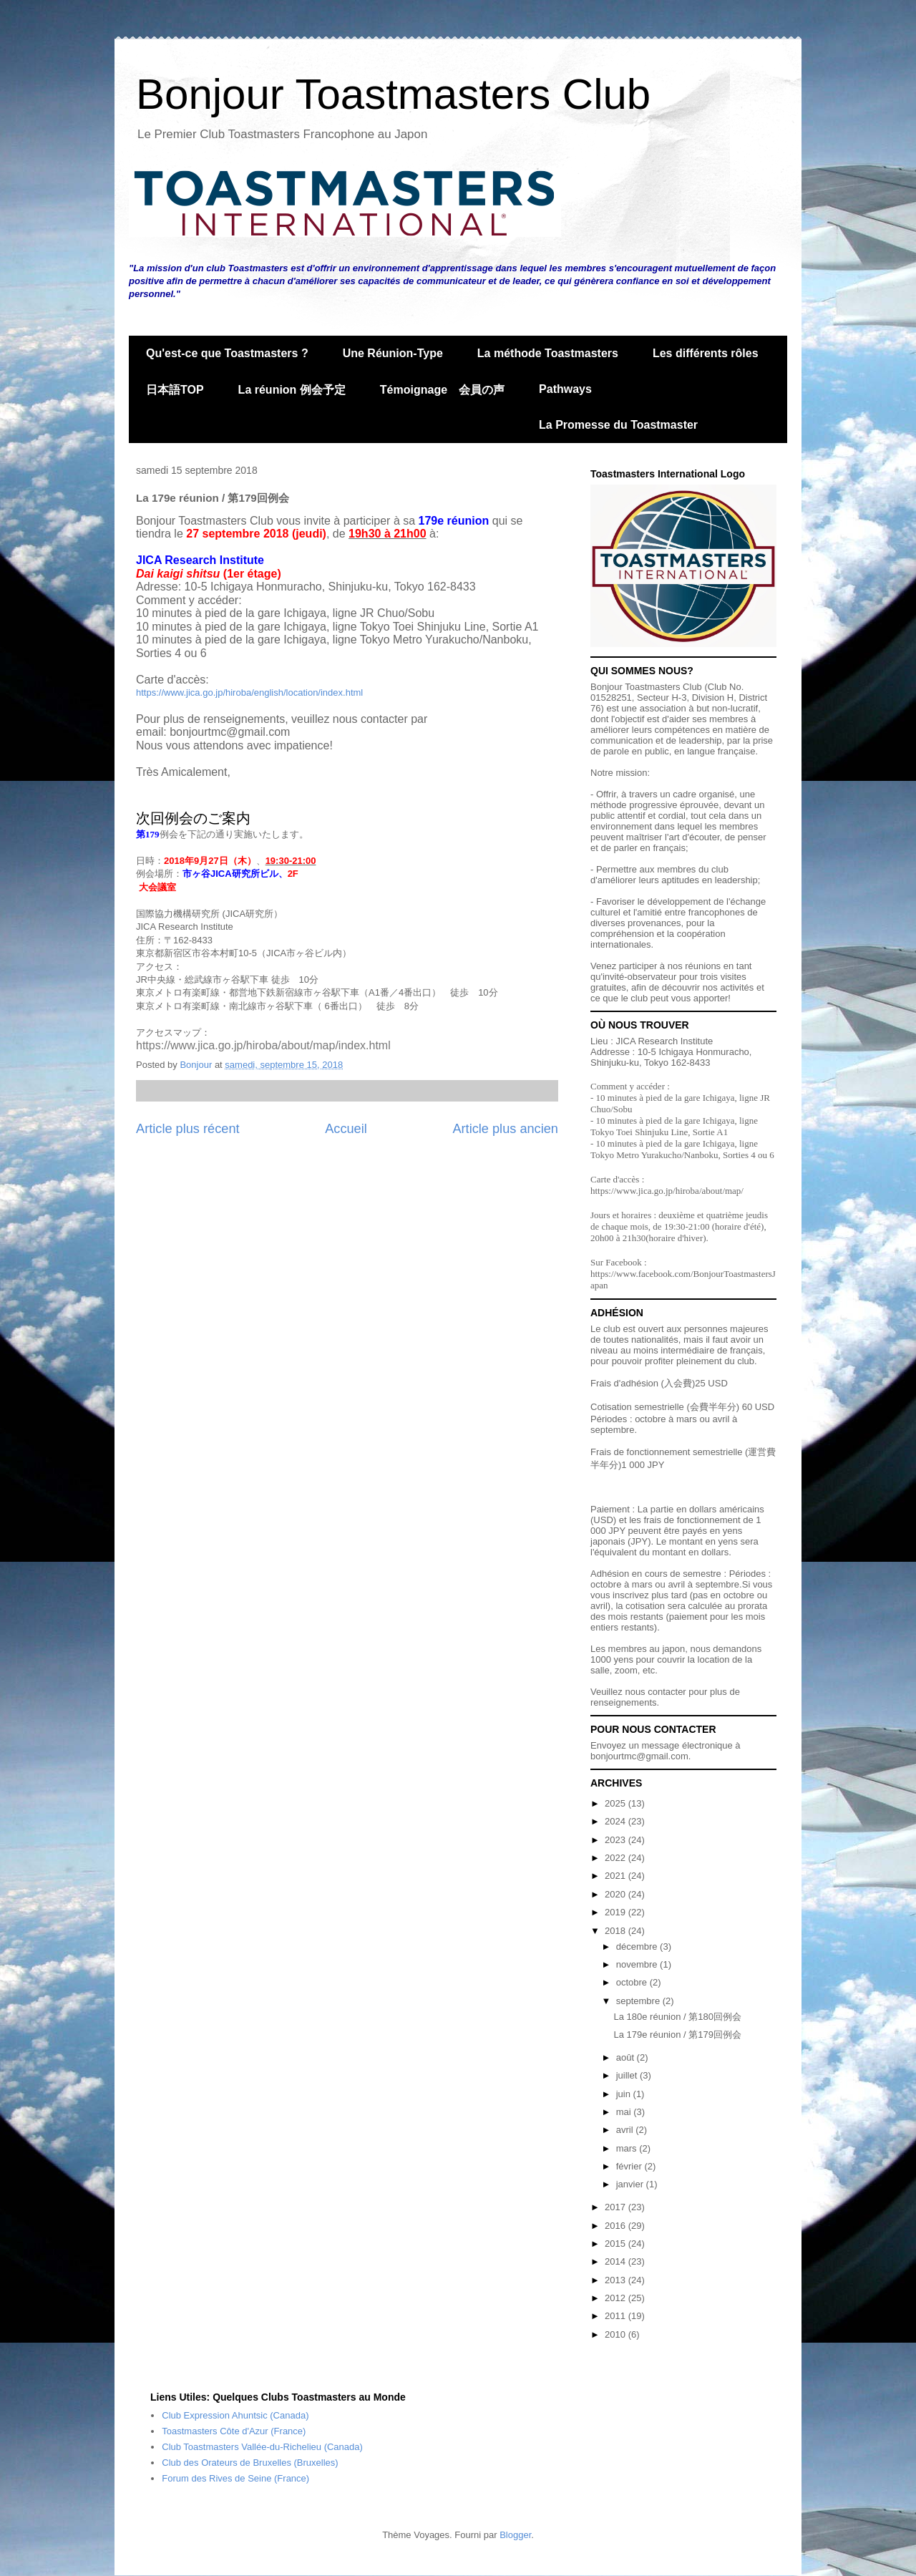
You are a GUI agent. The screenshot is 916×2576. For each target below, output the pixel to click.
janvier (631, 2184)
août (626, 2057)
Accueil (346, 1129)
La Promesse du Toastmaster (618, 425)
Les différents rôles (706, 353)
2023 (616, 1839)
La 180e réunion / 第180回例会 (677, 2016)
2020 (616, 1894)
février (630, 2166)
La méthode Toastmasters (547, 353)
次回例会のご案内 (193, 818)
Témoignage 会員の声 (442, 390)
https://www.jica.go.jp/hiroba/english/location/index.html (249, 692)
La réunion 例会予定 (292, 390)
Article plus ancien (505, 1129)
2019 (616, 1912)
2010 (616, 2334)
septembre (639, 2001)
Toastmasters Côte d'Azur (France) (234, 2431)
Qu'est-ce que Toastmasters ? (227, 353)
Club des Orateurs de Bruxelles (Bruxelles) (250, 2462)
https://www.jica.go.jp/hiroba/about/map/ (667, 1190)
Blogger (515, 2534)
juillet (628, 2075)
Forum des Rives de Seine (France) (235, 2478)
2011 (616, 2315)
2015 (616, 2243)
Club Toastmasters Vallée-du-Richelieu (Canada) (262, 2446)
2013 (616, 2280)
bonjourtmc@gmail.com (639, 1756)
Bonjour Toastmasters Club (393, 94)
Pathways (565, 389)
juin (624, 2094)
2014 (616, 2261)
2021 (616, 1875)
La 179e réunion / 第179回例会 (677, 2034)
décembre (638, 1946)
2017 (616, 2207)
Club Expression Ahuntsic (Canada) (235, 2415)
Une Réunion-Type (393, 353)
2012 (616, 2298)
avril (625, 2129)
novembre (638, 1964)
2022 (616, 1857)
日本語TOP (175, 390)
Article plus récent (188, 1129)
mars (628, 2148)
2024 (616, 1821)
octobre (633, 1982)
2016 (616, 2225)
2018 (616, 1930)
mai (625, 2111)
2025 (616, 1803)
